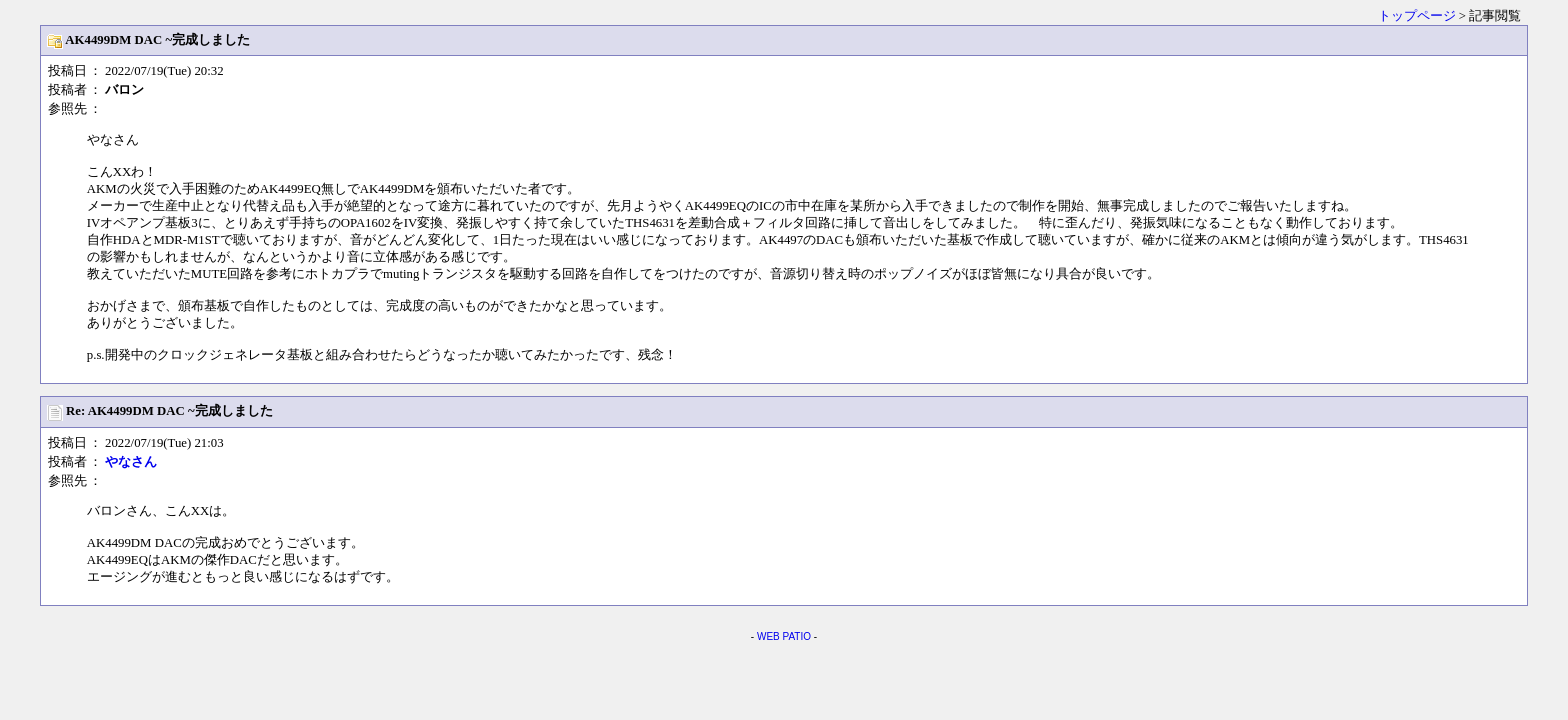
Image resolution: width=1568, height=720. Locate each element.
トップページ (1417, 16)
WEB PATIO (784, 636)
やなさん (131, 462)
